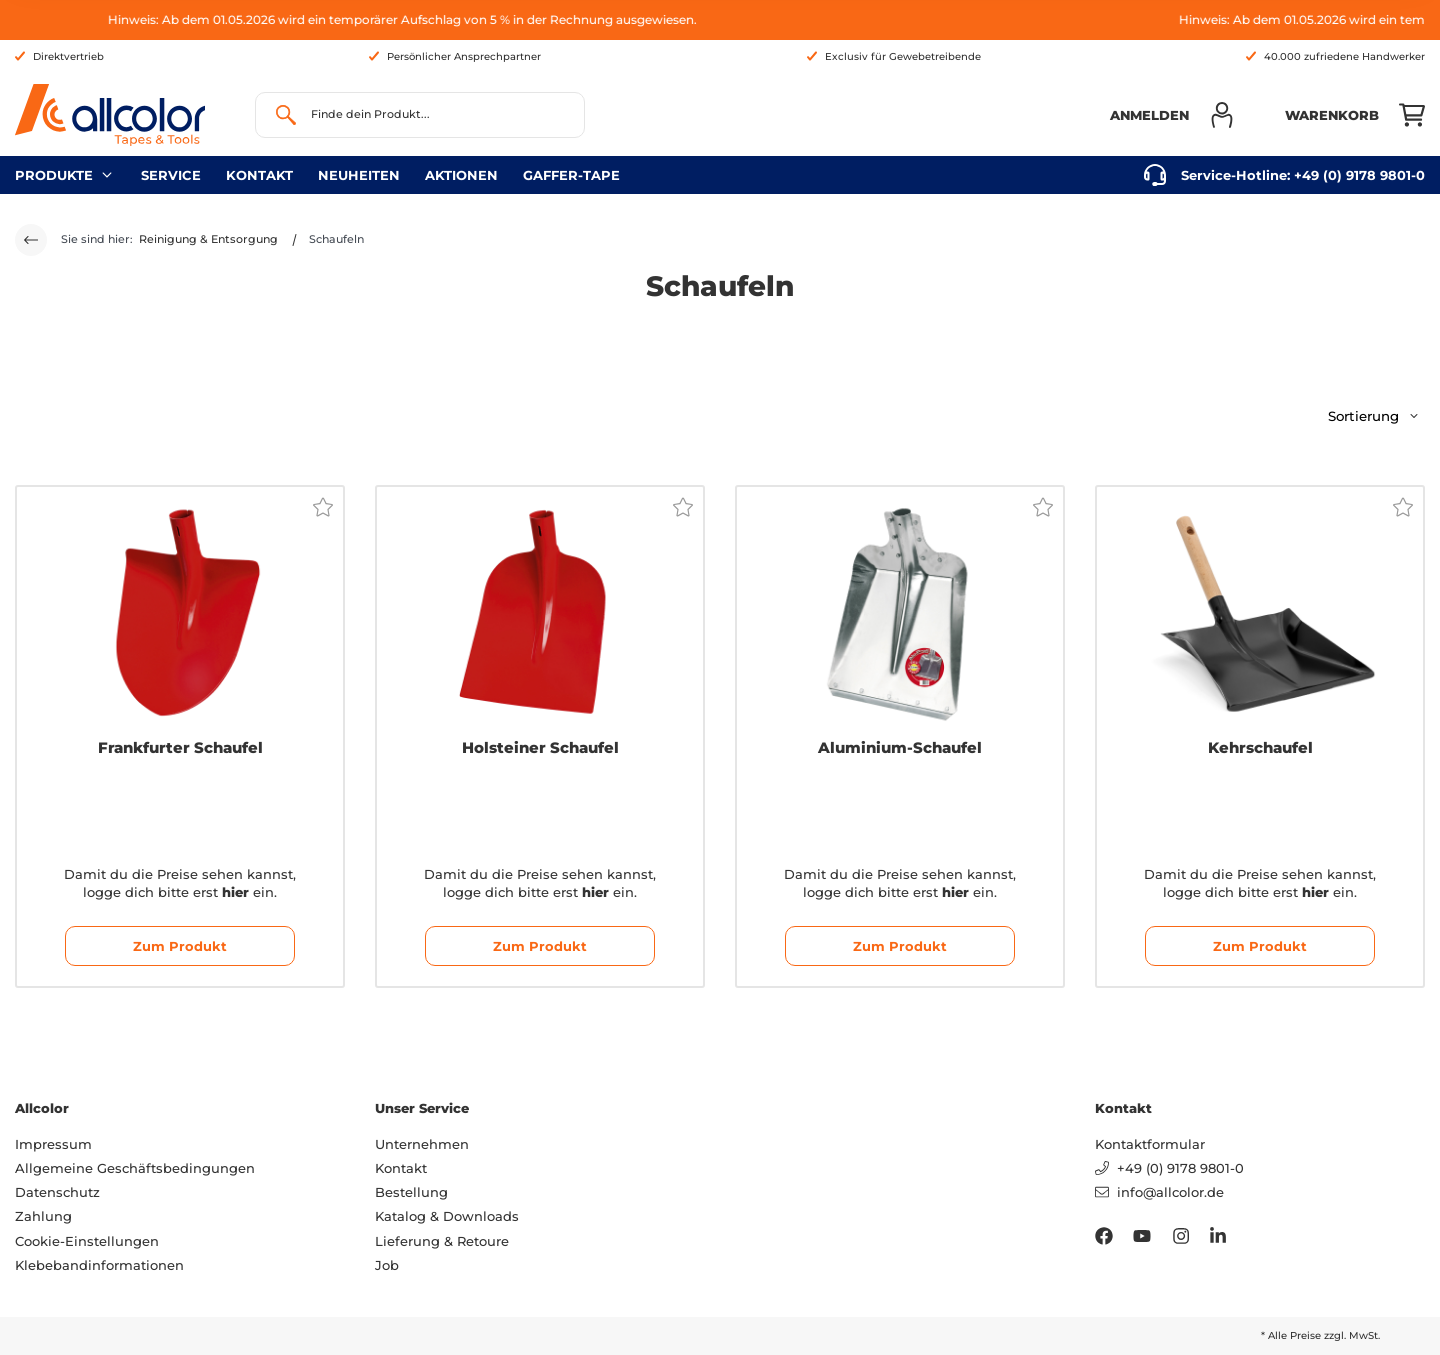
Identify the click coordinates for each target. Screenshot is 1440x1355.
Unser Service (422, 1108)
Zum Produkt (180, 946)
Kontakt (259, 175)
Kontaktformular (1150, 1144)
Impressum (53, 1144)
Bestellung (411, 1192)
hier (235, 892)
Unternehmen (422, 1144)
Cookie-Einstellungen (87, 1241)
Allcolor (42, 1108)
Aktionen (461, 175)
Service (171, 175)
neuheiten (359, 175)
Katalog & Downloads (447, 1216)
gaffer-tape (571, 175)
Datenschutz (57, 1192)
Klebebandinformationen (99, 1265)
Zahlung (43, 1216)
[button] (1172, 115)
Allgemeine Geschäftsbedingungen (135, 1168)
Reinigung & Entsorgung (208, 239)
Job (387, 1265)
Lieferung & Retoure (442, 1241)
